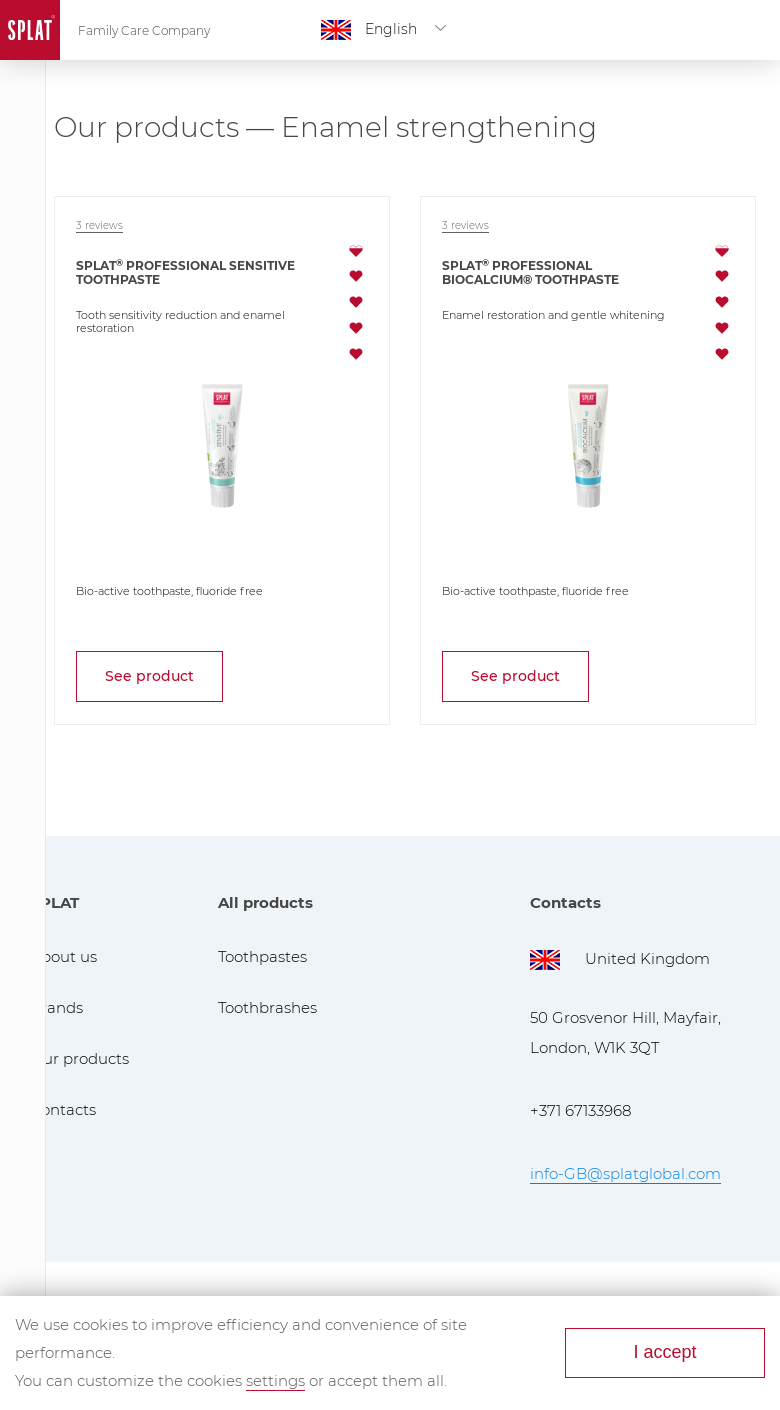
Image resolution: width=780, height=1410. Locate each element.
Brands (56, 1007)
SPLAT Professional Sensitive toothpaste (185, 272)
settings (275, 1380)
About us (63, 956)
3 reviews (99, 225)
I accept (664, 1352)
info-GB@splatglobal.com (625, 1173)
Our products (79, 1058)
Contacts (63, 1109)
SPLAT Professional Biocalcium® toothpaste (530, 272)
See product (149, 676)
